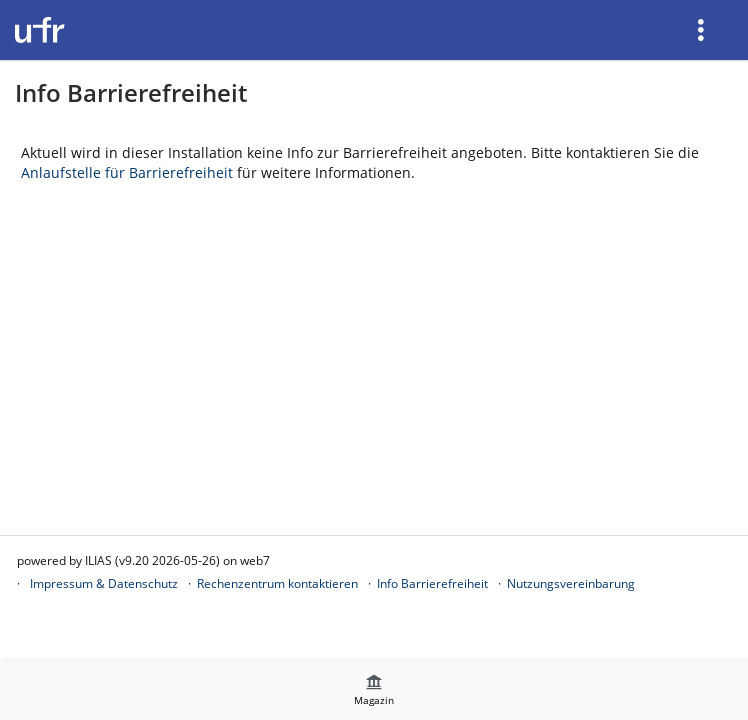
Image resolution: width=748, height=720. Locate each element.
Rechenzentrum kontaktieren (277, 583)
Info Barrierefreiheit (432, 583)
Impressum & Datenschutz (104, 583)
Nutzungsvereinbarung (571, 583)
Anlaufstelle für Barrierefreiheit (127, 172)
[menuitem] (703, 30)
